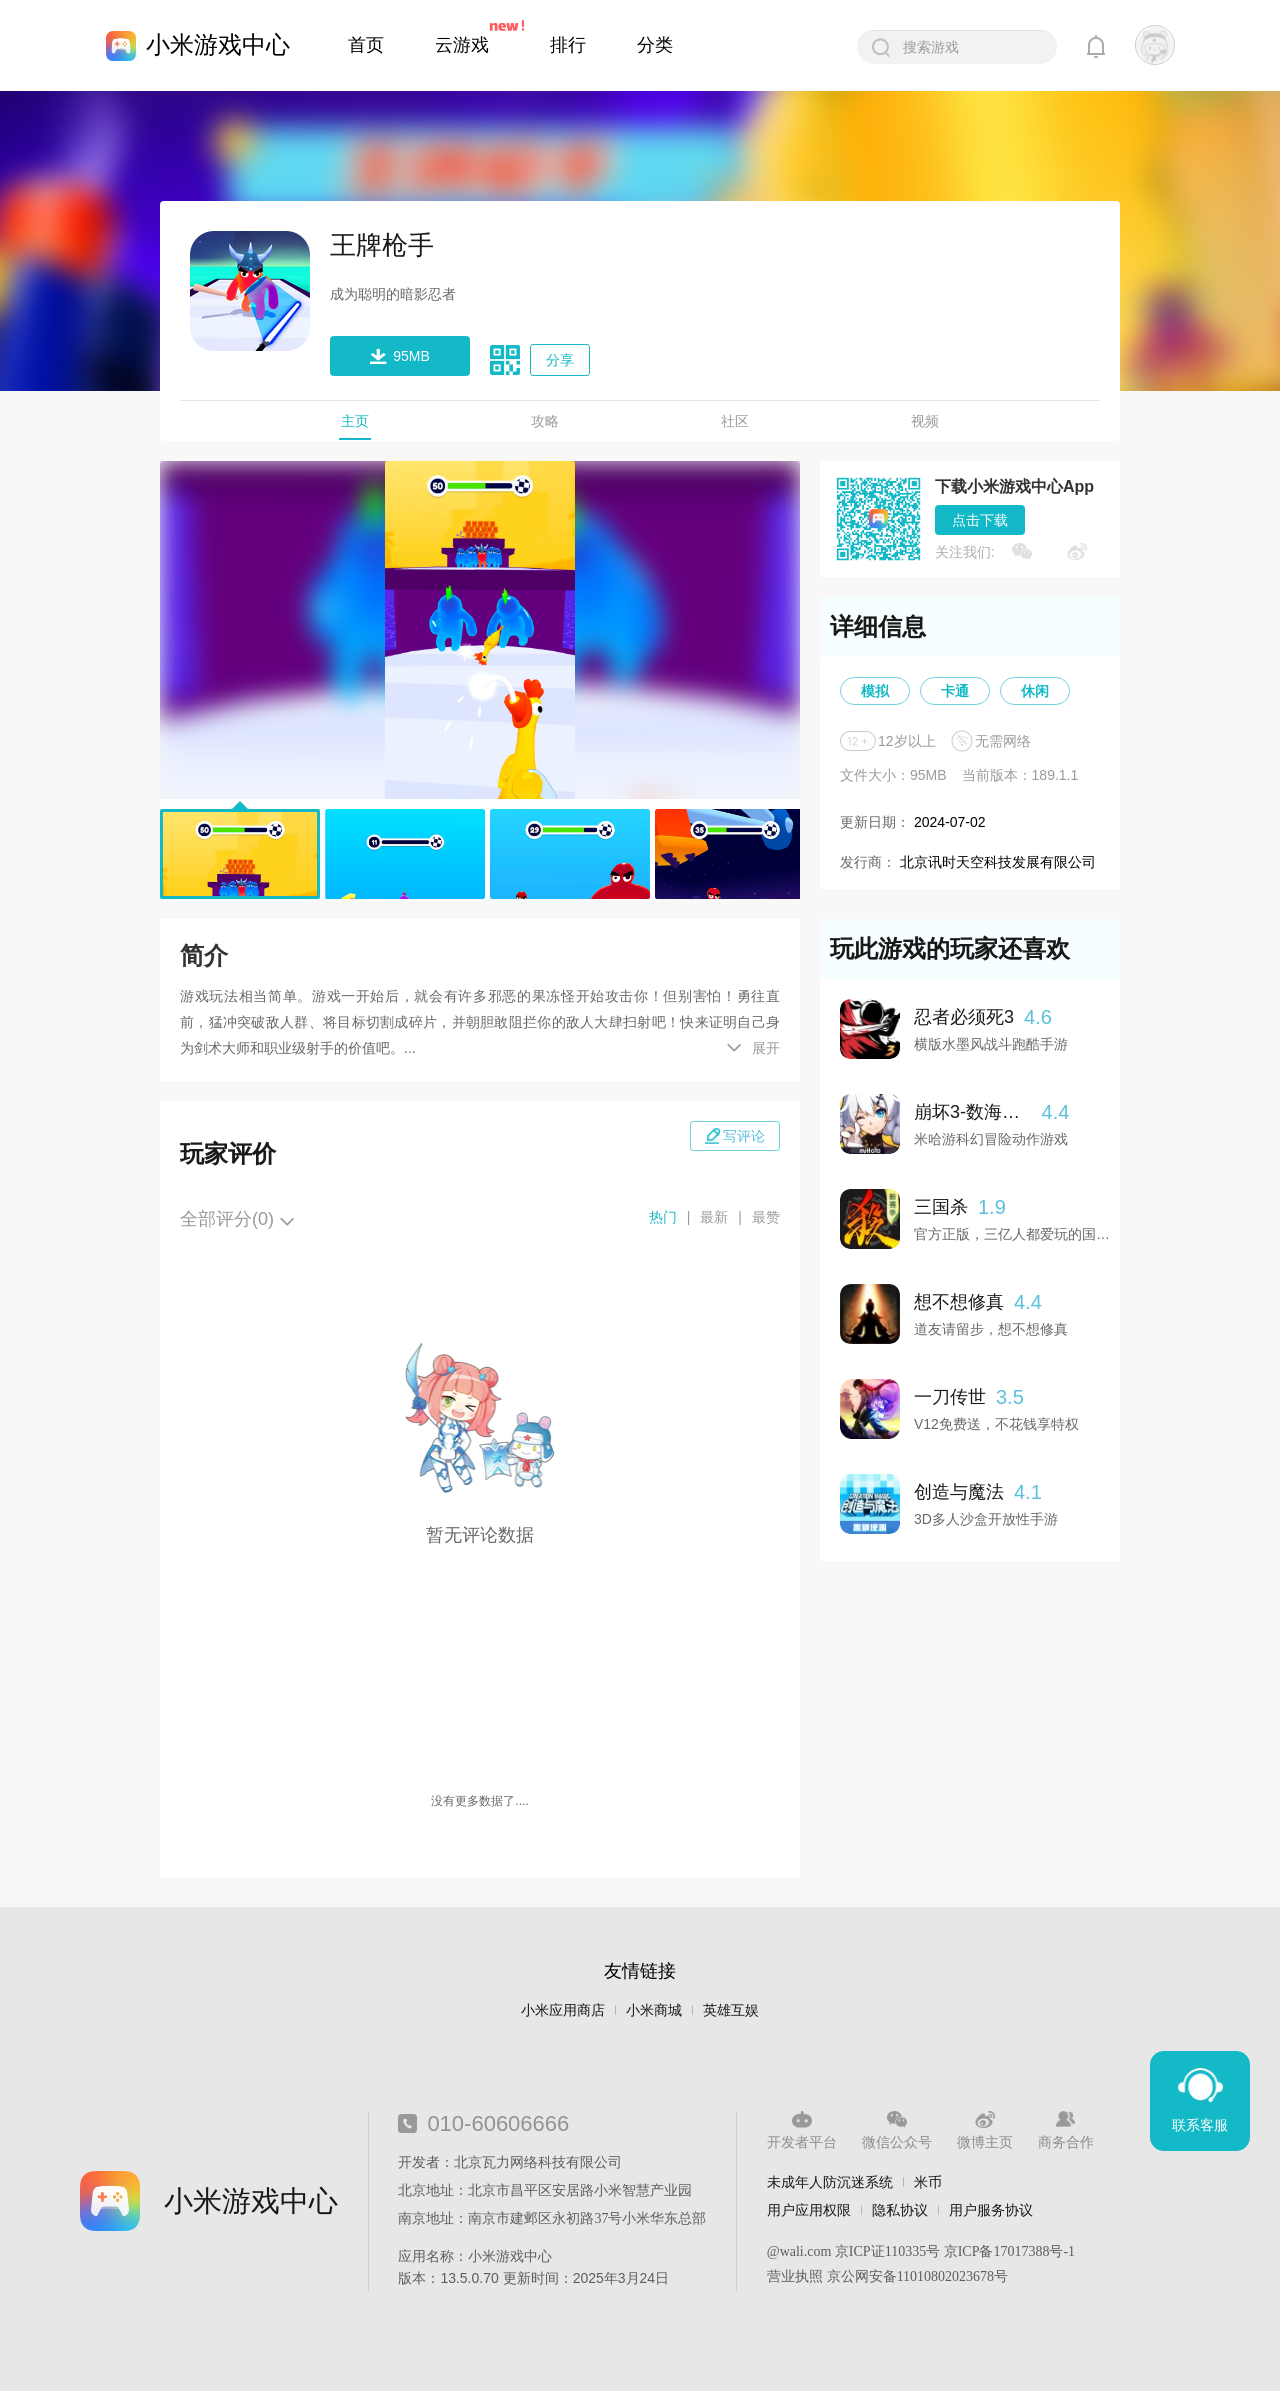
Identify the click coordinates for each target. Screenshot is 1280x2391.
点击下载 (980, 520)
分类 (655, 45)
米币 (928, 2182)
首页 (366, 45)
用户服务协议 (991, 2210)
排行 (568, 45)
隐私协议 (900, 2210)
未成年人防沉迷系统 (830, 2182)
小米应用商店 (563, 2010)
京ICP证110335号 (887, 2251)
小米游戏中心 (218, 44)
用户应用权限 (809, 2210)
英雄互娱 (731, 2010)
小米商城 (654, 2010)
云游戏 (462, 45)
